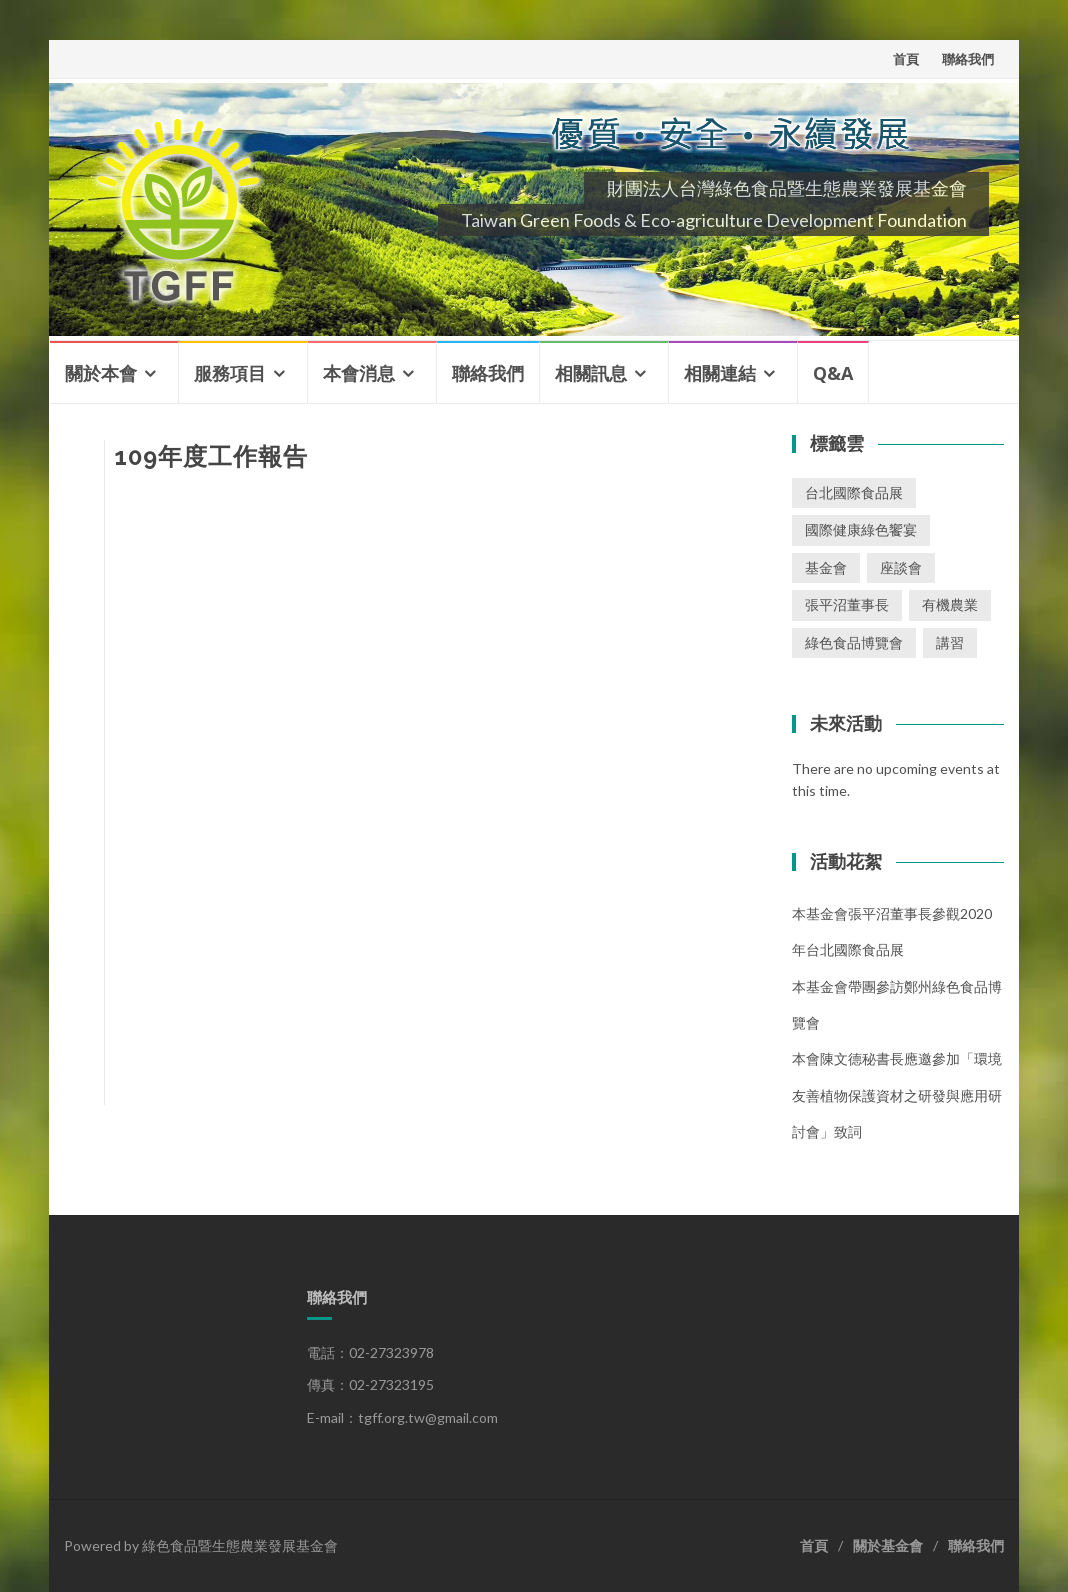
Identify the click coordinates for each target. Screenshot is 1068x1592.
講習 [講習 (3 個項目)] (950, 642)
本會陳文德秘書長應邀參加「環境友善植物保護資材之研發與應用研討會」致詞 (897, 1095)
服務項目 (230, 373)
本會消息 (359, 373)
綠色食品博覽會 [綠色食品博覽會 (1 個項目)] (854, 642)
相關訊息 (591, 373)
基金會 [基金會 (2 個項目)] (826, 567)
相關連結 (720, 373)
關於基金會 (888, 1545)
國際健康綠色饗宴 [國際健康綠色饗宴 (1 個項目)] (861, 529)
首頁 (906, 59)
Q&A (833, 373)
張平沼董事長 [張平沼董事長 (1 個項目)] (847, 604)
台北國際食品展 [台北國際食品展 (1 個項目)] (854, 492)
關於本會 (101, 373)
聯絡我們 (968, 59)
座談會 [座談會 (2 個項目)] (901, 567)
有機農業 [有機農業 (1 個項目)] (950, 604)
